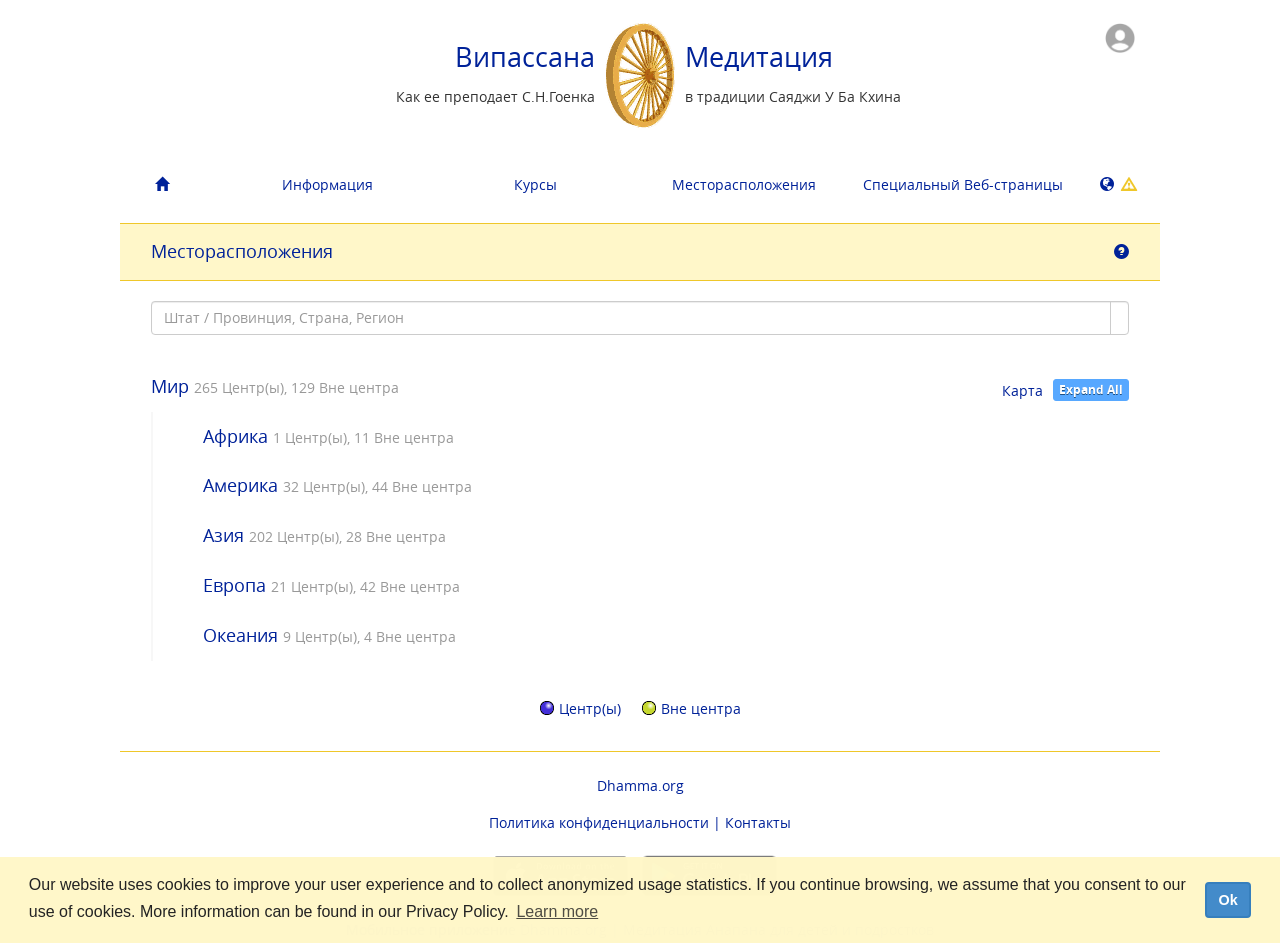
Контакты (758, 822)
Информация (327, 184)
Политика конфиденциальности (599, 822)
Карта (1022, 390)
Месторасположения (744, 184)
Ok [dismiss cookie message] (1227, 900)
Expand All (1091, 389)
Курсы (535, 184)
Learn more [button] (557, 911)
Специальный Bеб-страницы (959, 184)
